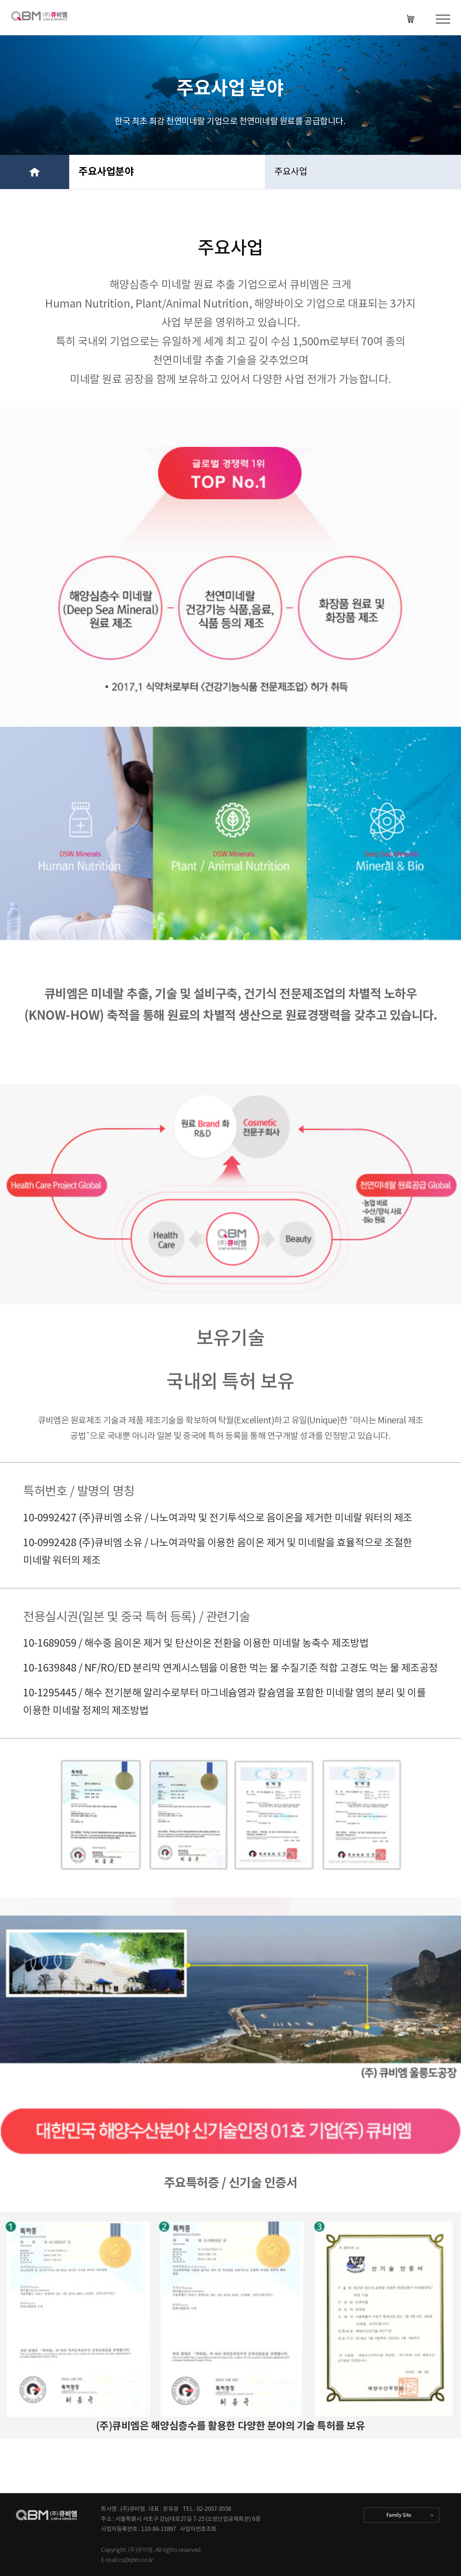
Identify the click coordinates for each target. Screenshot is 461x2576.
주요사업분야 (106, 172)
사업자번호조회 (198, 2529)
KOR (412, 19)
